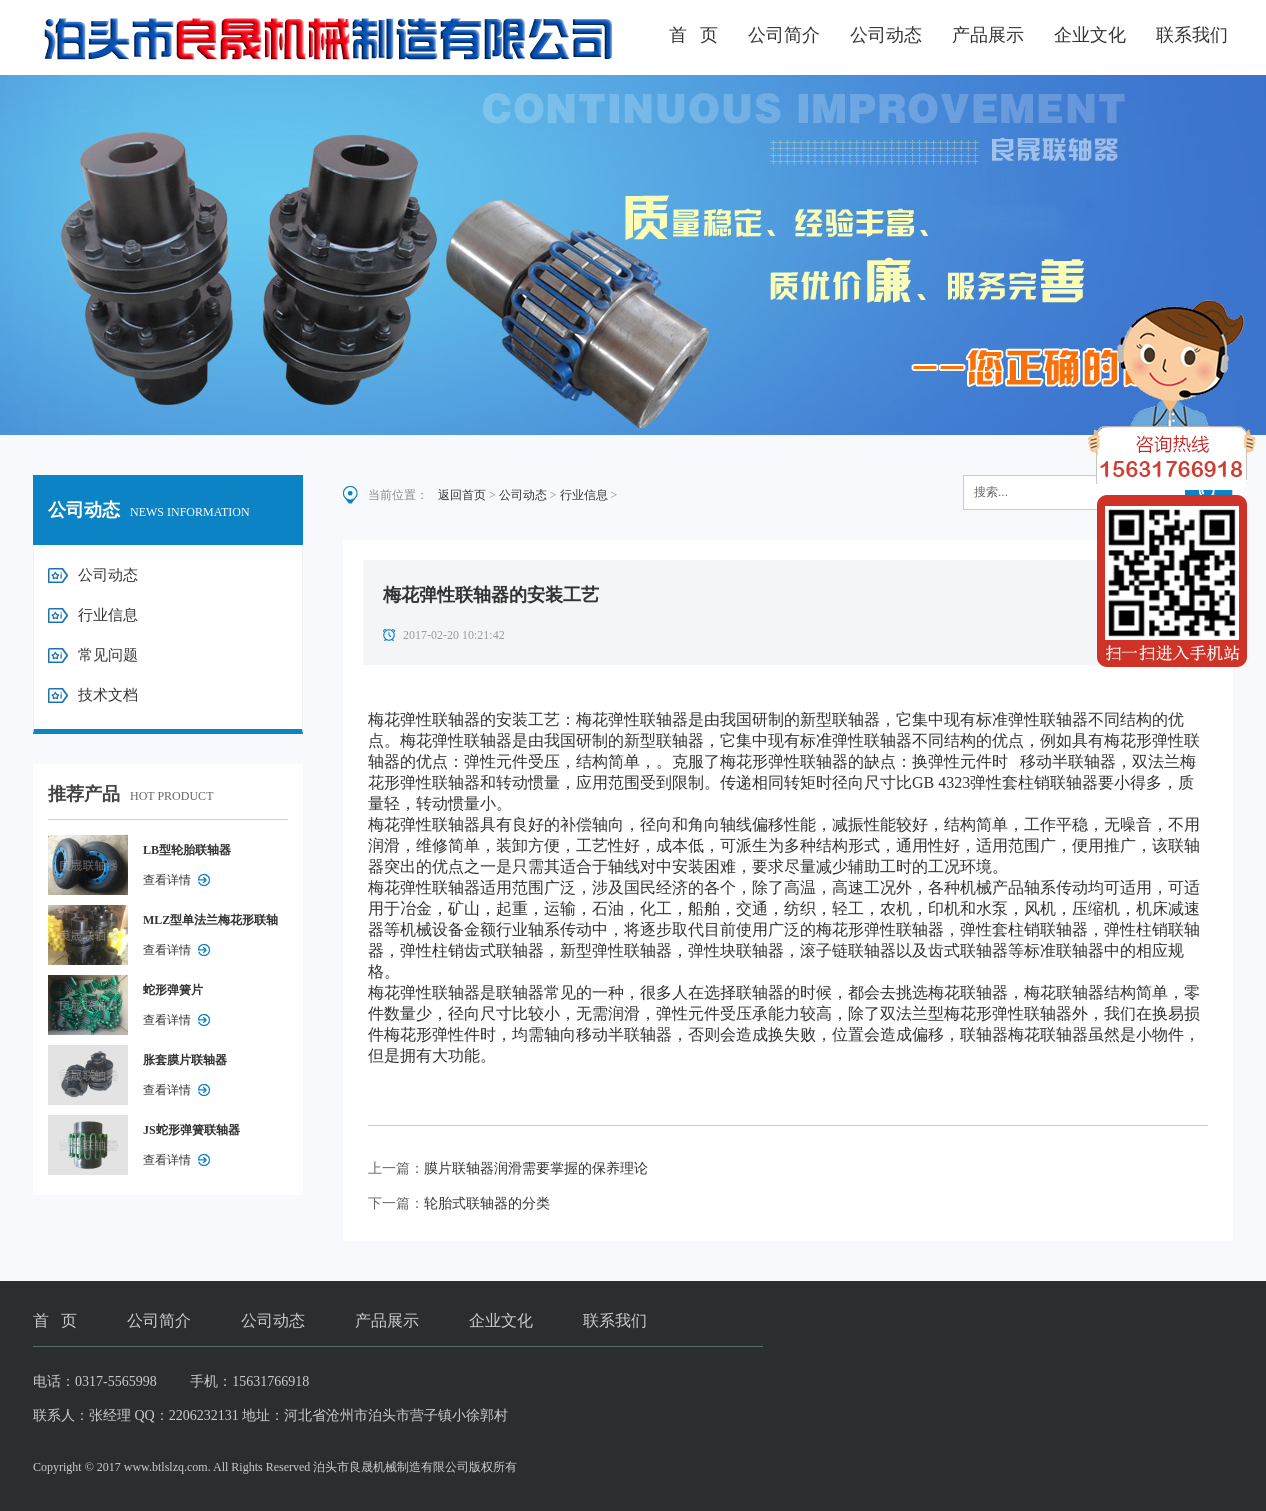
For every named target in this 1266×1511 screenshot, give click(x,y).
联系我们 (1192, 35)
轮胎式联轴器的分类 (487, 1203)
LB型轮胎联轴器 (187, 850)
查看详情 (167, 880)
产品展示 (988, 35)
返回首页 (462, 495)
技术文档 (108, 695)
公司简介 (784, 35)
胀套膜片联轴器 (185, 1060)
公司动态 (886, 35)
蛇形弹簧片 (173, 990)
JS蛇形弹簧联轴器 (191, 1130)
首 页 (694, 35)
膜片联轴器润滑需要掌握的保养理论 (536, 1168)
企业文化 (1090, 35)
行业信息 (108, 615)
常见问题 (108, 655)
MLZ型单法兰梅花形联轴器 (210, 924)
